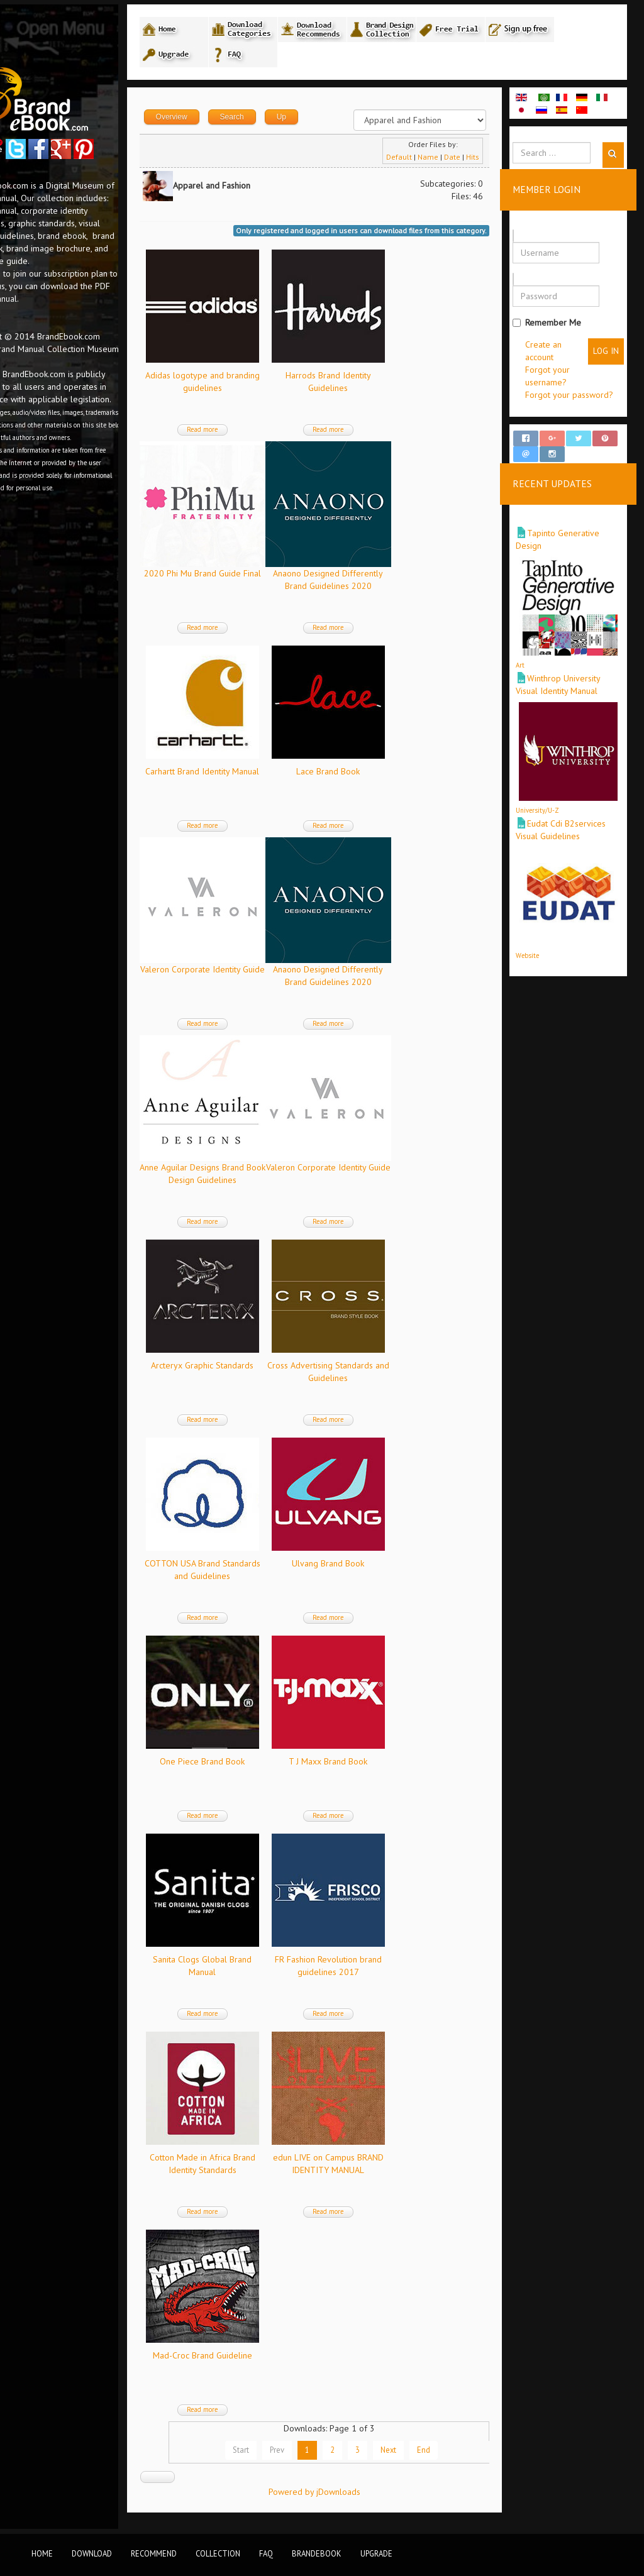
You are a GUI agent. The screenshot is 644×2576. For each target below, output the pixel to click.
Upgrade (376, 2553)
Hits (487, 165)
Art (534, 653)
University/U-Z (552, 783)
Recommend (154, 2553)
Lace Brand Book (386, 779)
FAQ (266, 2553)
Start (264, 2458)
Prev (300, 2458)
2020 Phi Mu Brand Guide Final (260, 581)
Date (466, 165)
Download (92, 2553)
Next (411, 2458)
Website (541, 914)
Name (442, 165)
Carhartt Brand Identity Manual (261, 779)
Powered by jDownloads (350, 2500)
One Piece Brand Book (260, 1769)
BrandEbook (316, 2553)
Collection (218, 2553)
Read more (260, 437)
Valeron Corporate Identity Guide (260, 977)
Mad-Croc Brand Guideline (260, 2363)
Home (42, 2553)
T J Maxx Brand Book (386, 1769)
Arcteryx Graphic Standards (260, 1373)
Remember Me (561, 324)
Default (413, 165)
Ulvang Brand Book (386, 1571)
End (446, 2458)
